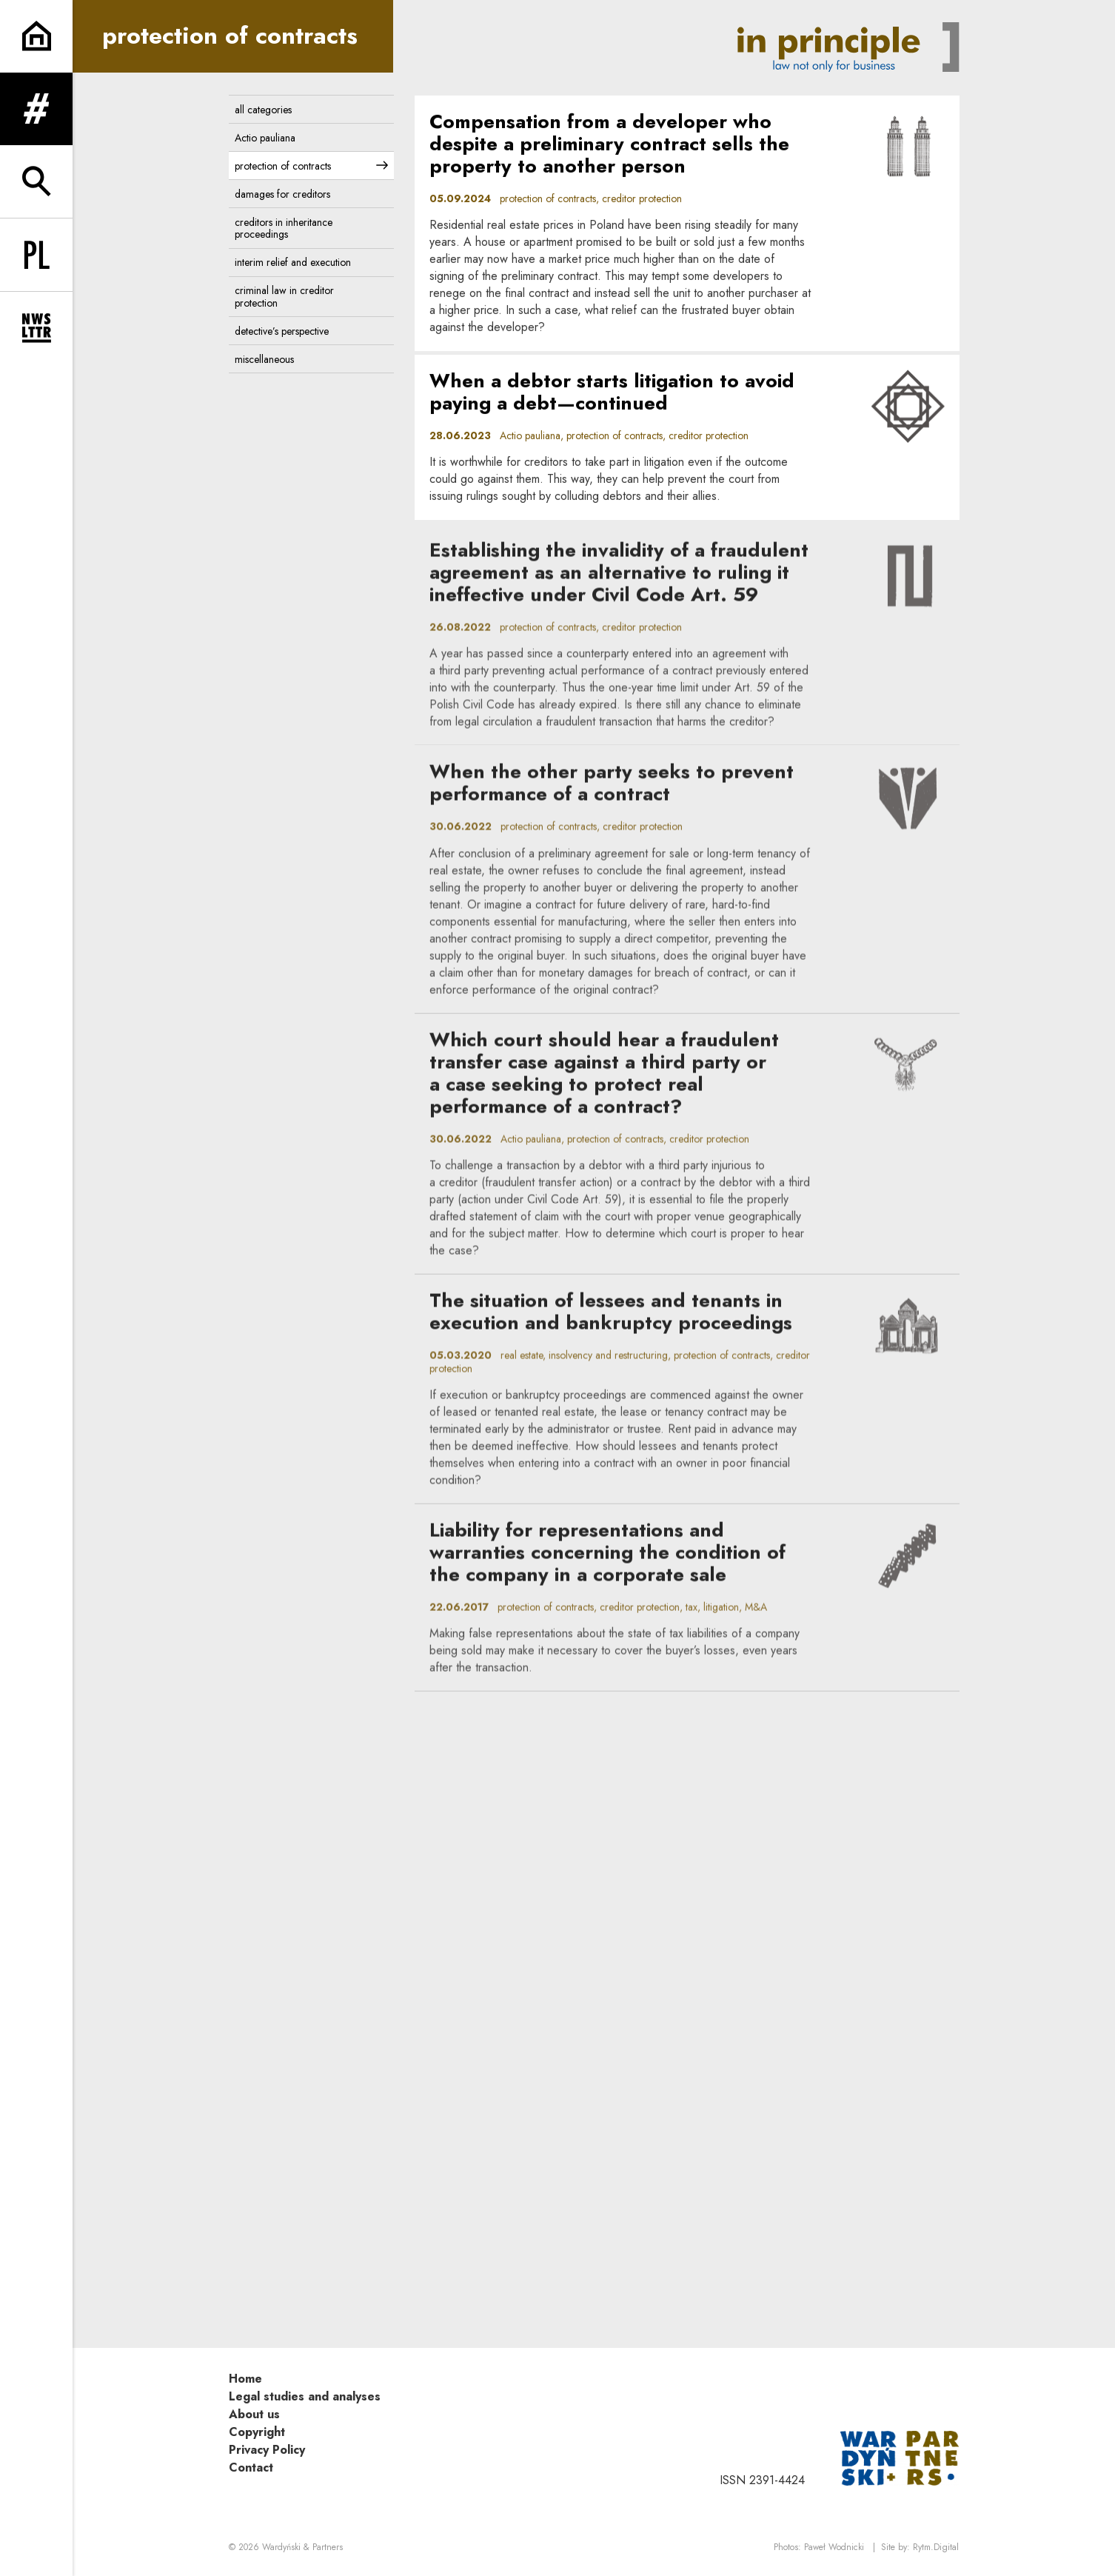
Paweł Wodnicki (834, 2547)
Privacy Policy (267, 2449)
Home (245, 2378)
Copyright (257, 2431)
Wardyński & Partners (302, 2547)
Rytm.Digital (936, 2547)
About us (254, 2414)
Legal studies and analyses (305, 2396)
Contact (251, 2467)
